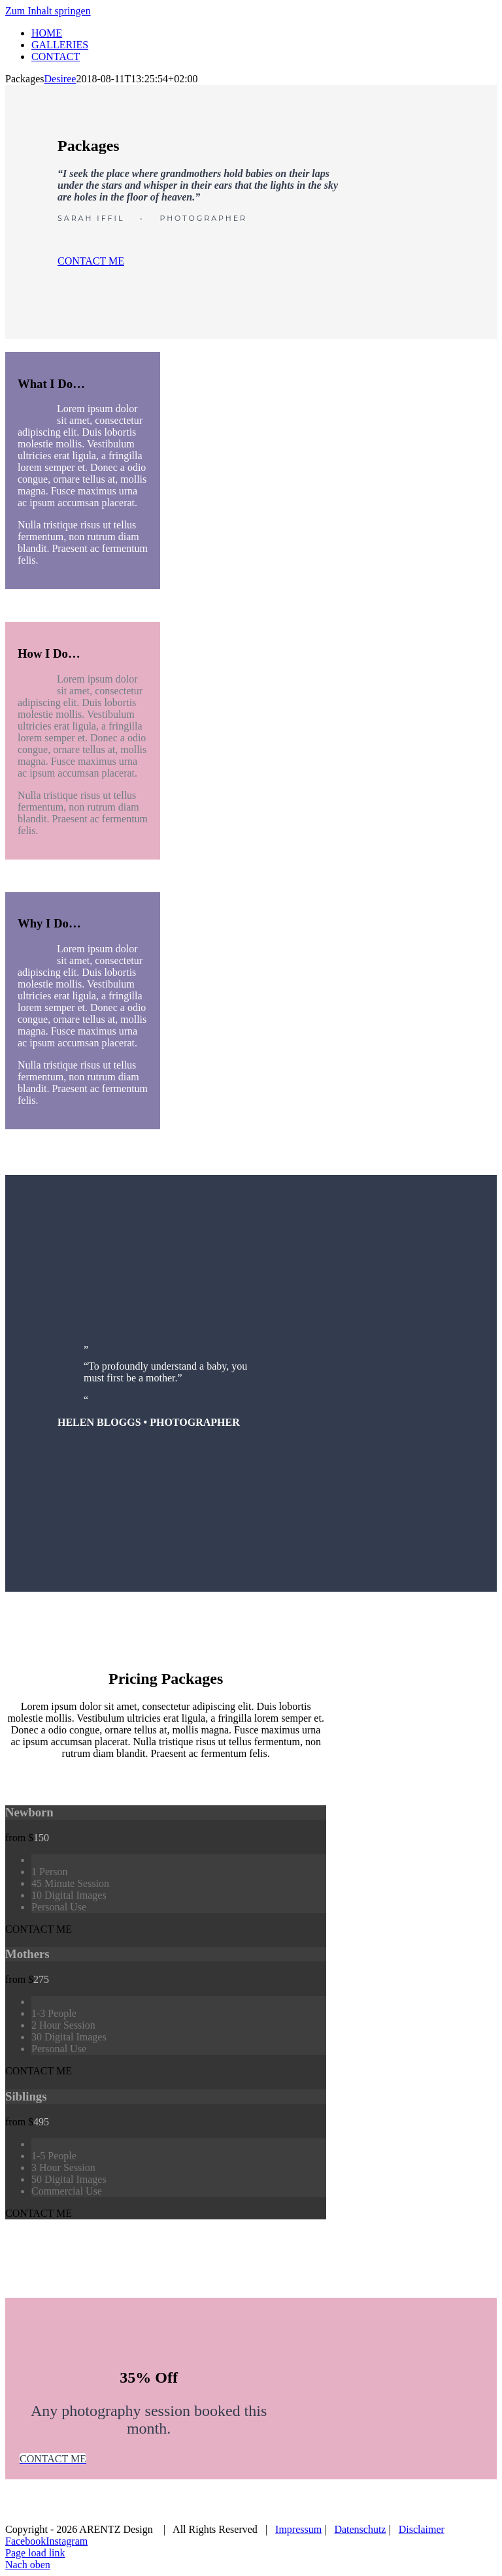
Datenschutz (360, 2529)
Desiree (60, 78)
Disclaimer (421, 2529)
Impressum (298, 2529)
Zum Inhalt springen (48, 10)
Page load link (35, 2552)
